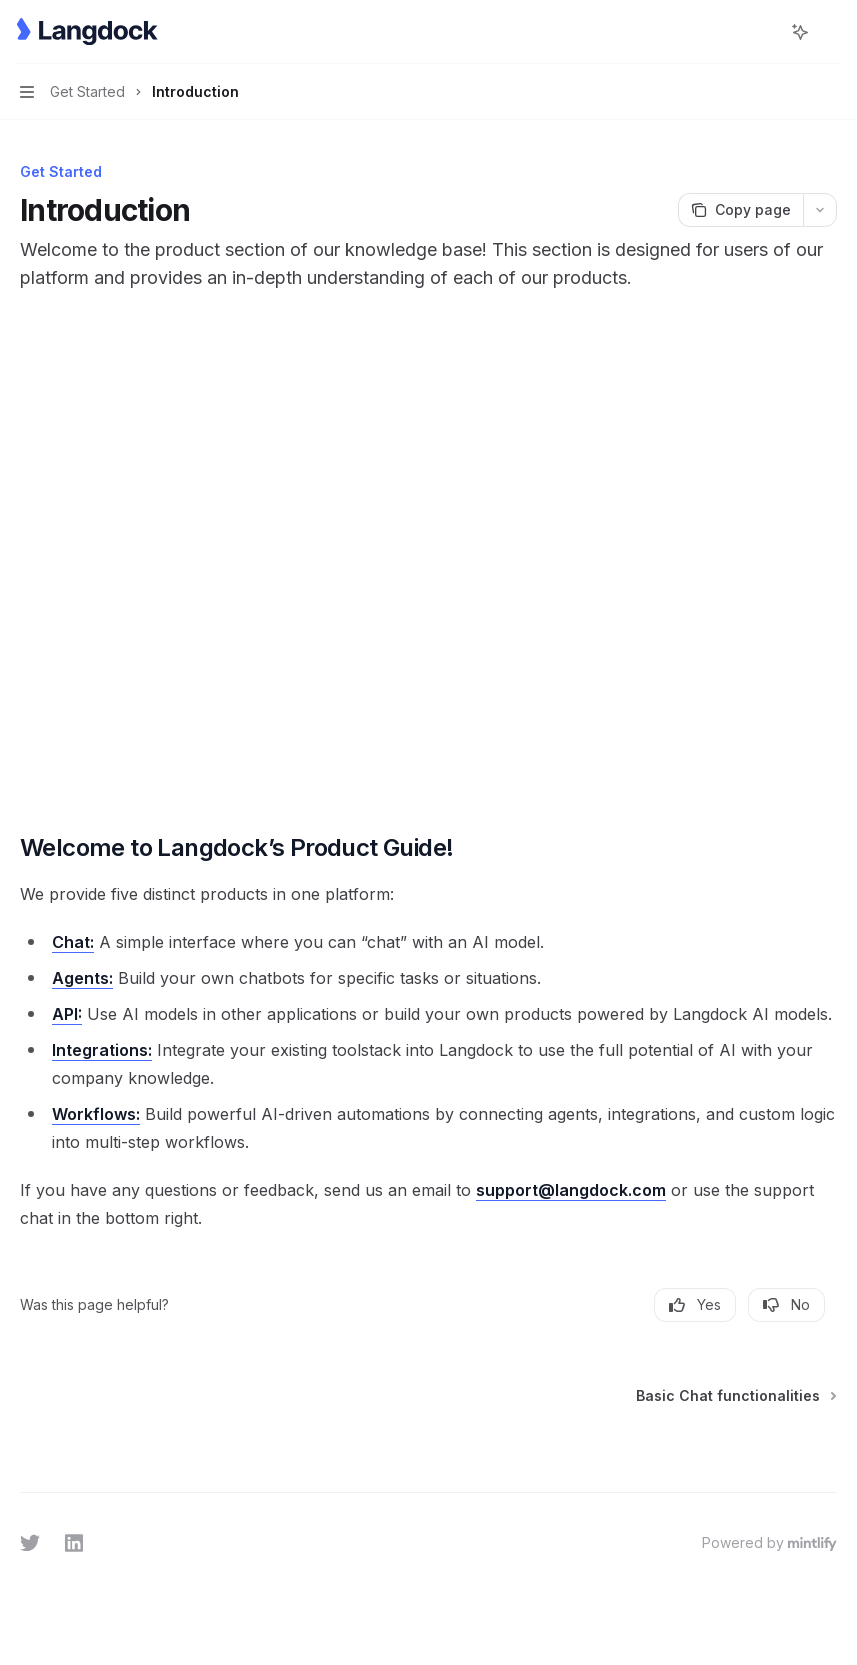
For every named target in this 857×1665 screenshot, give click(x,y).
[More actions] (831, 32)
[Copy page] (740, 210)
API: (67, 1014)
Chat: (73, 942)
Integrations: (102, 1050)
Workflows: (96, 1114)
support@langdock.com (571, 1190)
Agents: (82, 978)
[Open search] (763, 32)
